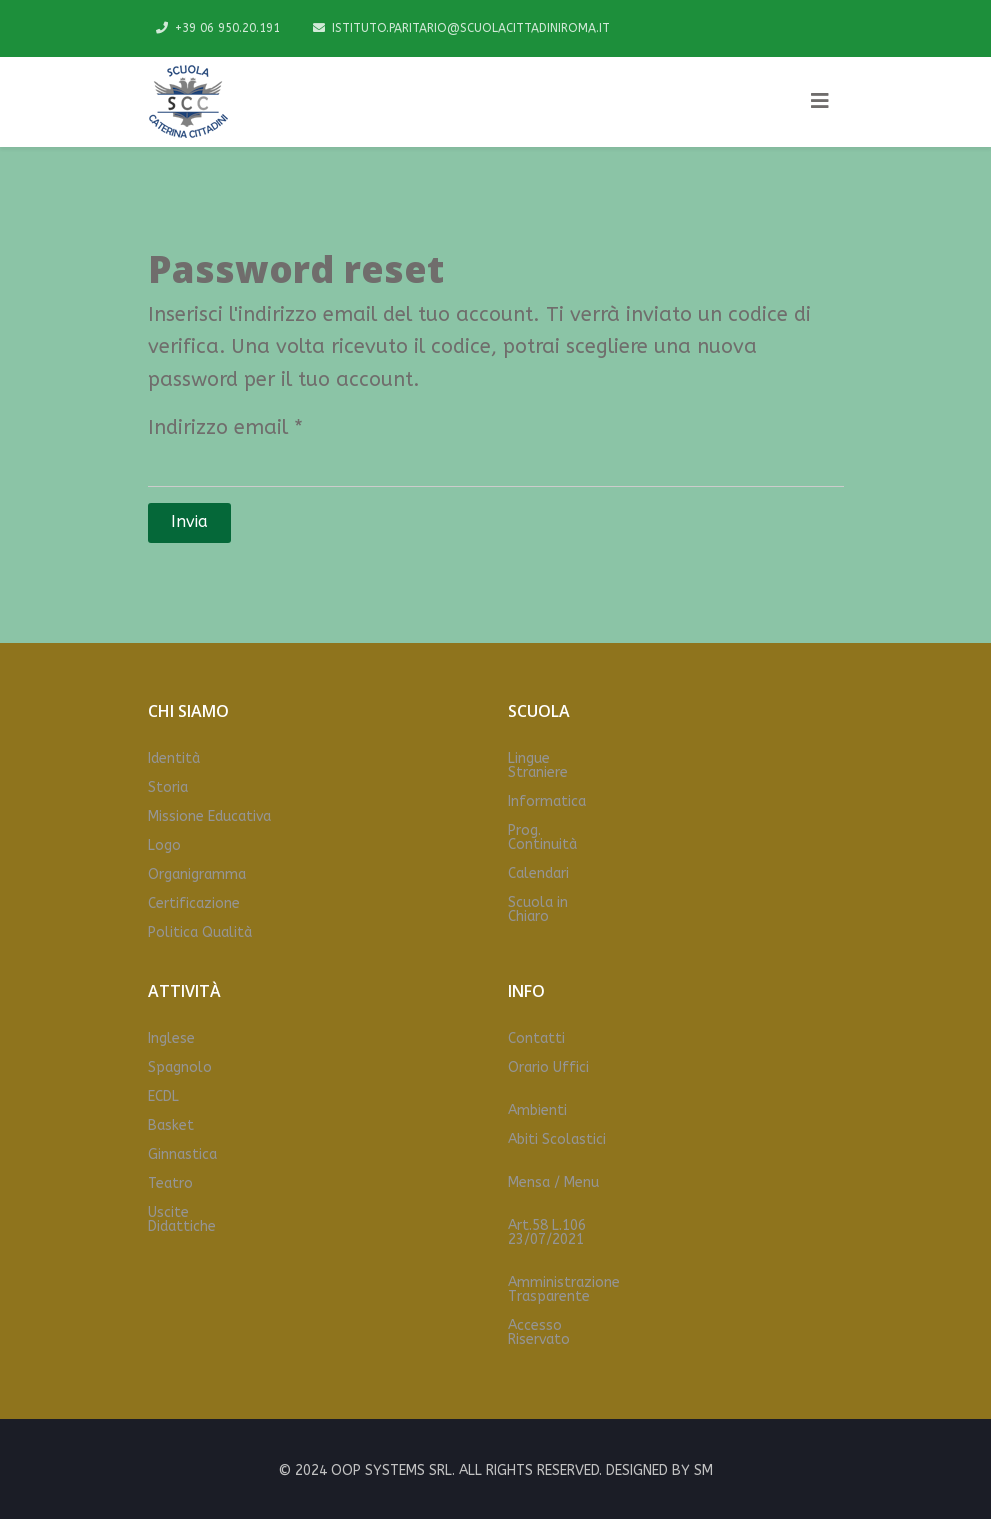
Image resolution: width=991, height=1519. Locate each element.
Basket (171, 1125)
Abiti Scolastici (557, 1139)
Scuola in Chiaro (538, 909)
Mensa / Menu (553, 1182)
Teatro (170, 1183)
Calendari (538, 873)
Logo (164, 845)
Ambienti (537, 1110)
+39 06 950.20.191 (227, 28)
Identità (174, 758)
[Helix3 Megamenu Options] (820, 102)
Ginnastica (182, 1154)
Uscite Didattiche (182, 1219)
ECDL (163, 1096)
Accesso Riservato (539, 1332)
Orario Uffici (548, 1067)
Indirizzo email (225, 427)
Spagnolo (180, 1067)
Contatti (536, 1038)
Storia (168, 787)
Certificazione (194, 903)
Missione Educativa (209, 816)
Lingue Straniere (538, 765)
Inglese (171, 1038)
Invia (189, 521)
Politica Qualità (200, 932)
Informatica (547, 801)
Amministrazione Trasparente (564, 1289)
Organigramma (197, 874)
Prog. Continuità (542, 837)
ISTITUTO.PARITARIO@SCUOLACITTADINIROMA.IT (471, 28)
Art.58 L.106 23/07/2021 (547, 1232)
